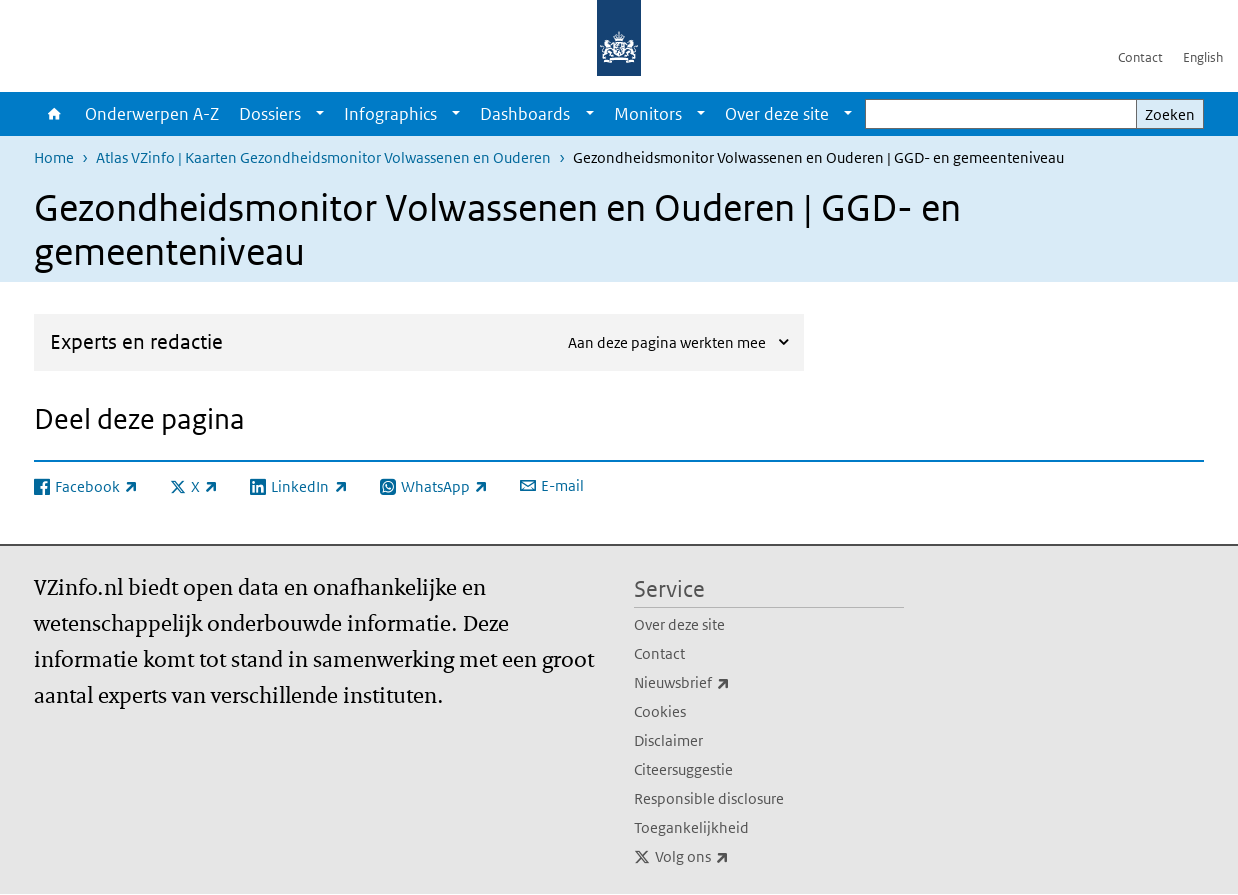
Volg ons (736, 857)
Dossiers (270, 114)
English (1203, 57)
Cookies (660, 711)
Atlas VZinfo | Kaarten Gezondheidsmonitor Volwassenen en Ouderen (323, 157)
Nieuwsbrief (726, 683)
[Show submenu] (320, 114)
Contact (1140, 57)
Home (54, 114)
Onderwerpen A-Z (152, 114)
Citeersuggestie (683, 769)
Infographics (390, 114)
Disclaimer (668, 740)
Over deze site (777, 114)
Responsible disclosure (709, 798)
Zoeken (1170, 114)
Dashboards (525, 114)
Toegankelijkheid (691, 827)
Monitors (648, 114)
